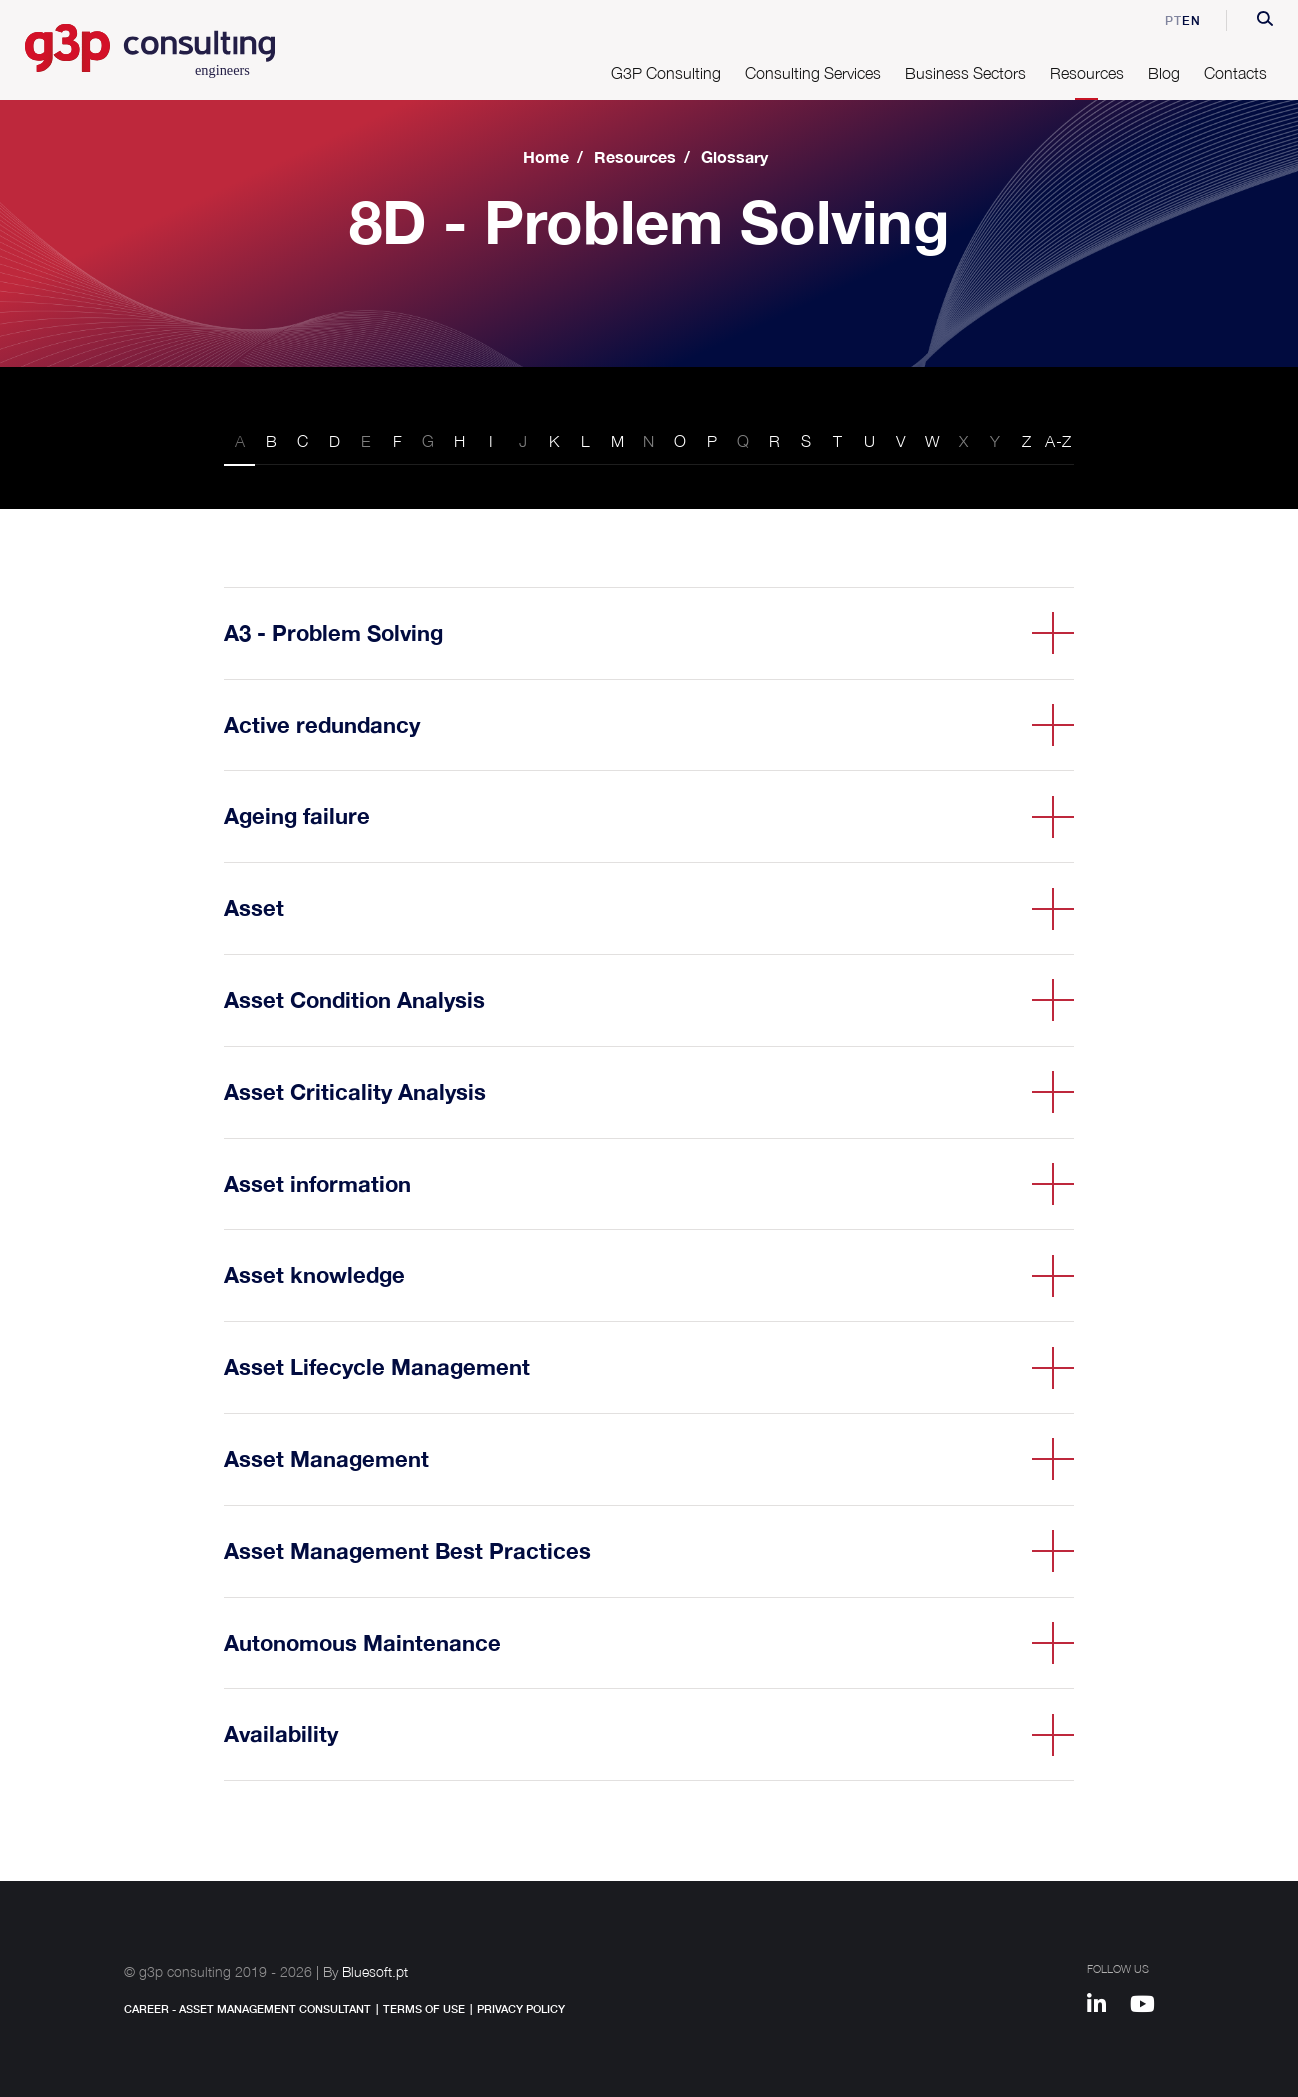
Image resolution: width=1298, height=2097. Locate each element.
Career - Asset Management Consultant (247, 2008)
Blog (1164, 73)
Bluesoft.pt (375, 1971)
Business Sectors (965, 73)
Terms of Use (424, 2008)
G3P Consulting (666, 73)
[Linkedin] (1106, 2007)
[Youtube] (1149, 2007)
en (1191, 20)
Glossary (734, 156)
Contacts (1235, 73)
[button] (1265, 21)
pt (1159, 20)
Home (546, 156)
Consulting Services (813, 73)
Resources (1087, 73)
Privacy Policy (521, 2008)
